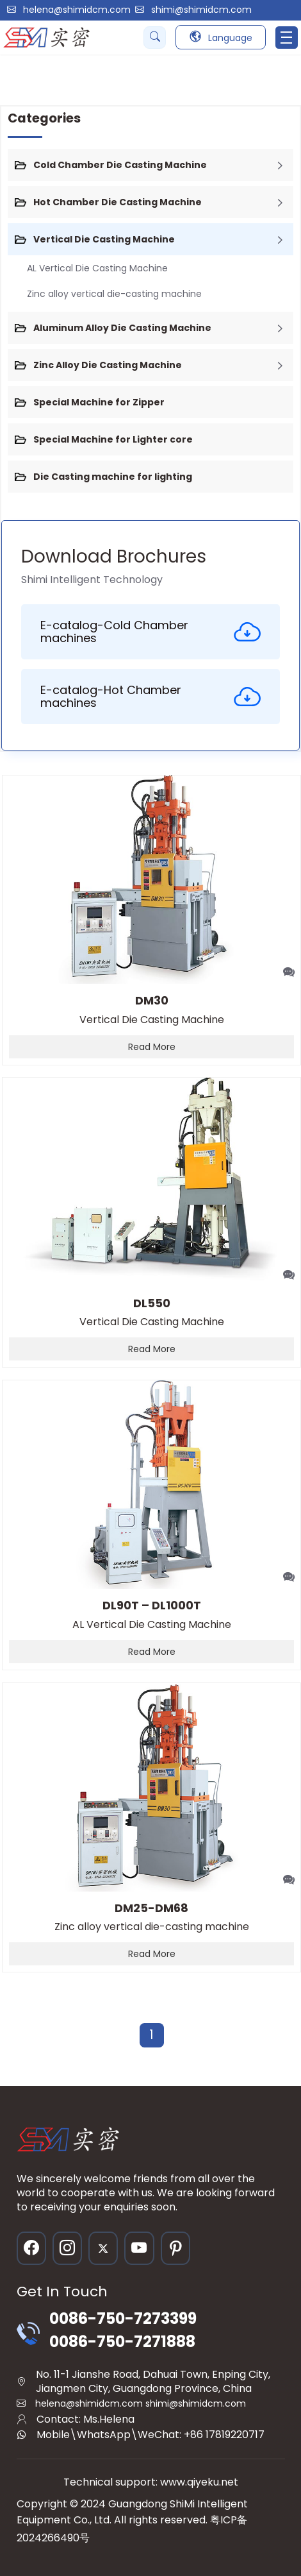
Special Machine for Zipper (99, 402)
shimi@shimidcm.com (201, 9)
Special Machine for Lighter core (113, 439)
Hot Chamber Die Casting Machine (117, 202)
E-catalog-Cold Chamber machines (150, 631)
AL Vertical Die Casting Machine (97, 268)
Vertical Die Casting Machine (104, 239)
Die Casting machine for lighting (112, 476)
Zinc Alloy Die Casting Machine (107, 365)
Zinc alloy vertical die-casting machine (114, 293)
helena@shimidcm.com (77, 9)
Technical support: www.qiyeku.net (150, 2482)
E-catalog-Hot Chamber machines (150, 696)
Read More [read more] (151, 1046)
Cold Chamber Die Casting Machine (120, 164)
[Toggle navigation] (286, 37)
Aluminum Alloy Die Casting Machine (122, 327)
